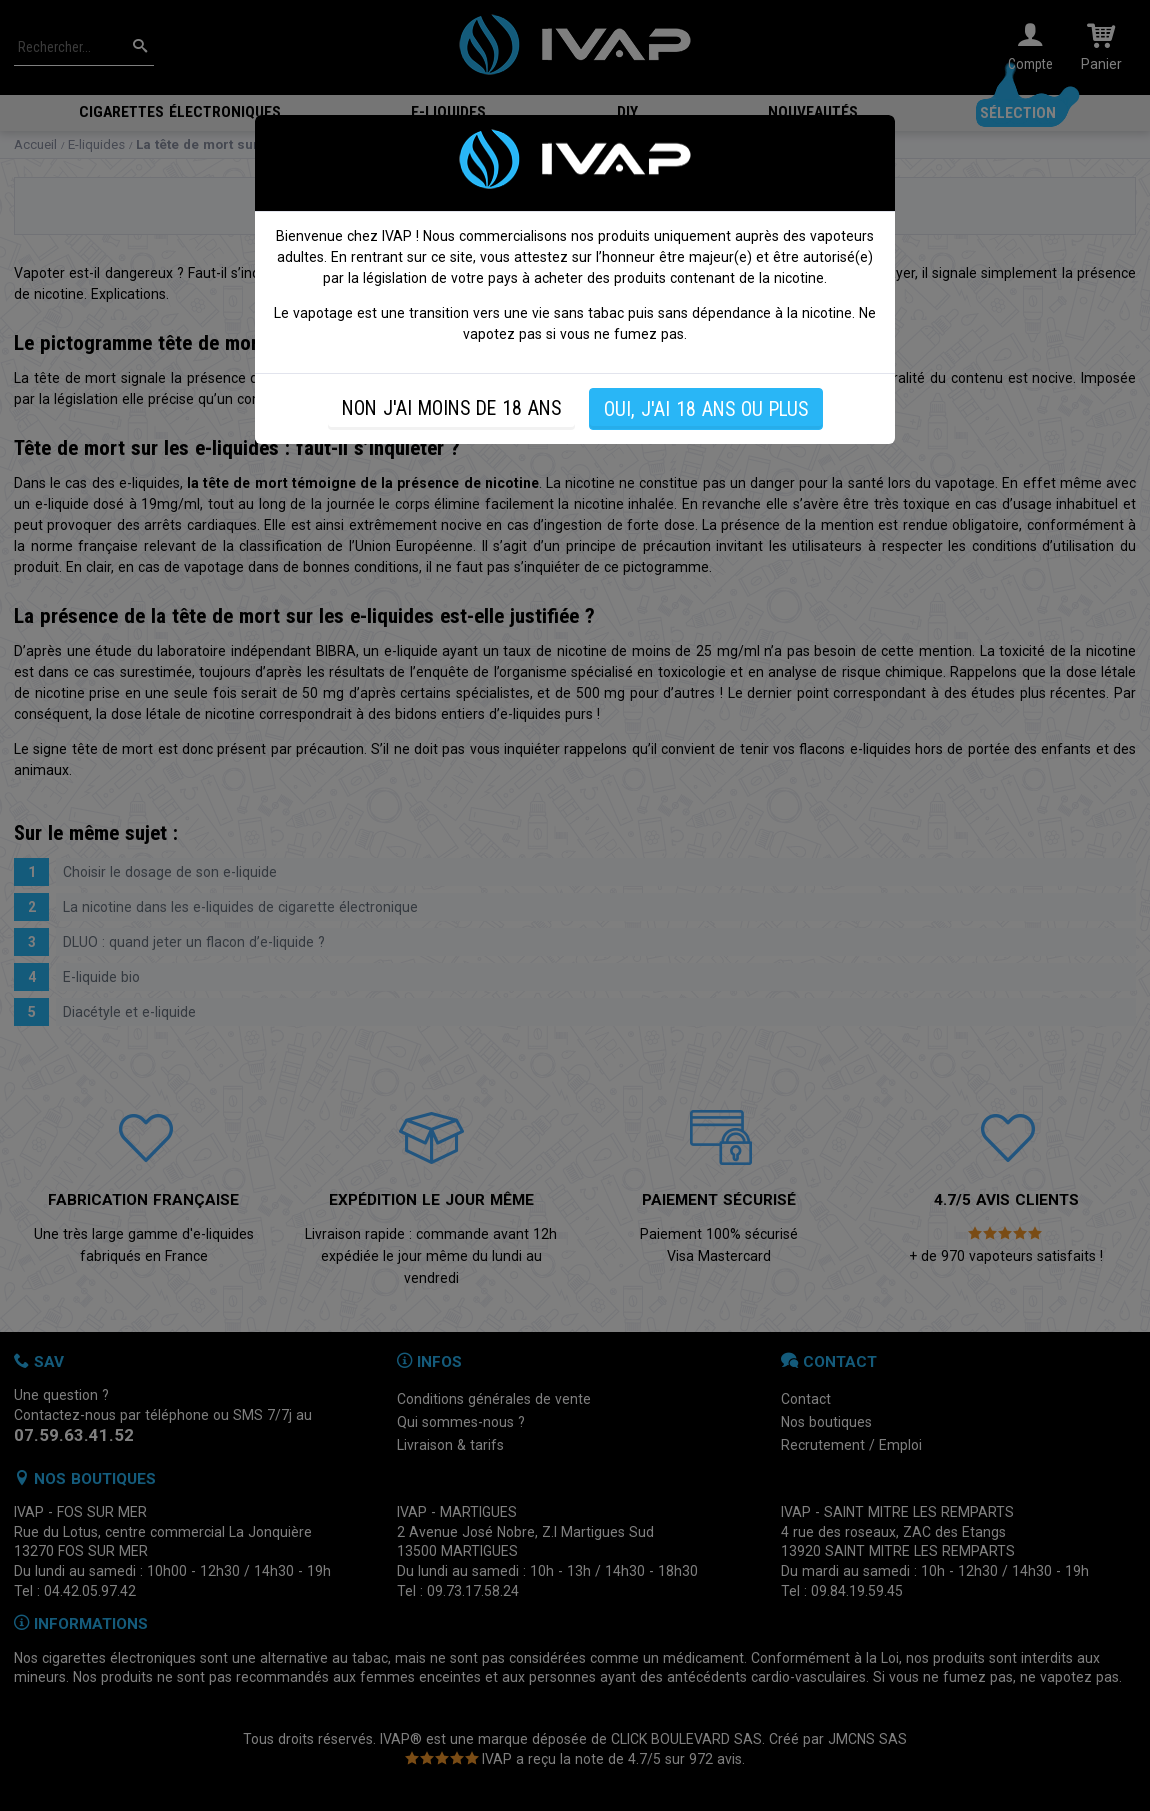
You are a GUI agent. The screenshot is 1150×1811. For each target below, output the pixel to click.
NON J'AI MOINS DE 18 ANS (451, 408)
